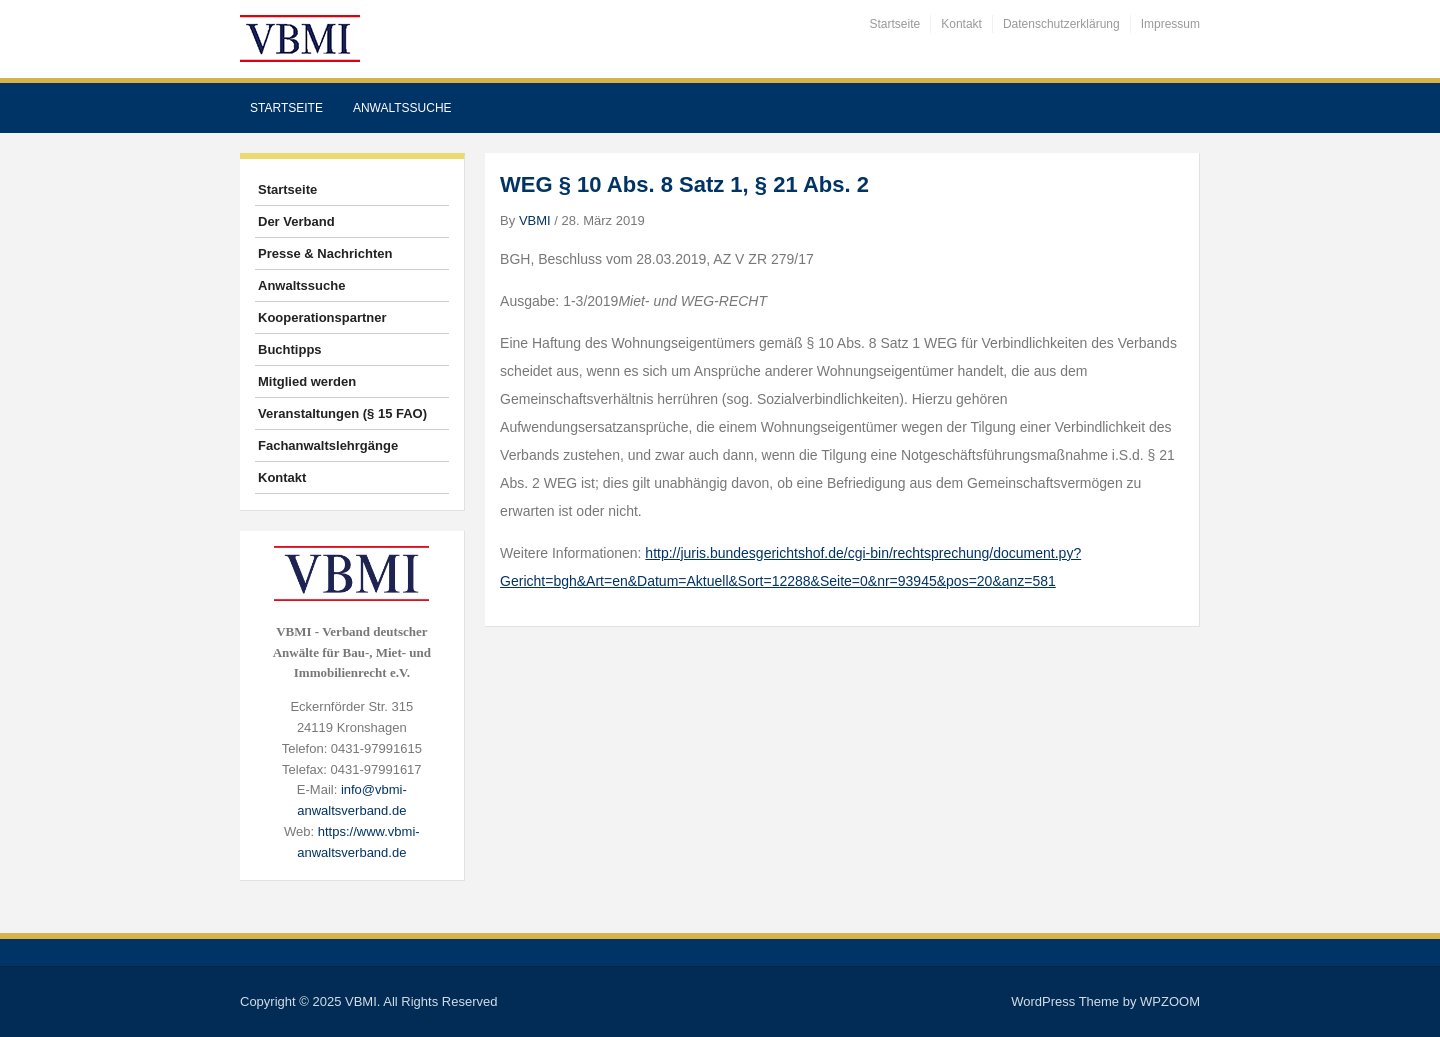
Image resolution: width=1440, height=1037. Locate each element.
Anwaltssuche (402, 108)
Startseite (895, 24)
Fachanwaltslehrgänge (328, 445)
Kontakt (961, 24)
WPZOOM (1170, 1001)
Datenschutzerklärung (1061, 24)
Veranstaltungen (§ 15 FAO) (342, 413)
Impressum (1170, 24)
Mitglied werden (307, 381)
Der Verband (296, 221)
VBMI (535, 220)
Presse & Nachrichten (325, 253)
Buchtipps (290, 349)
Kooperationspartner (322, 317)
